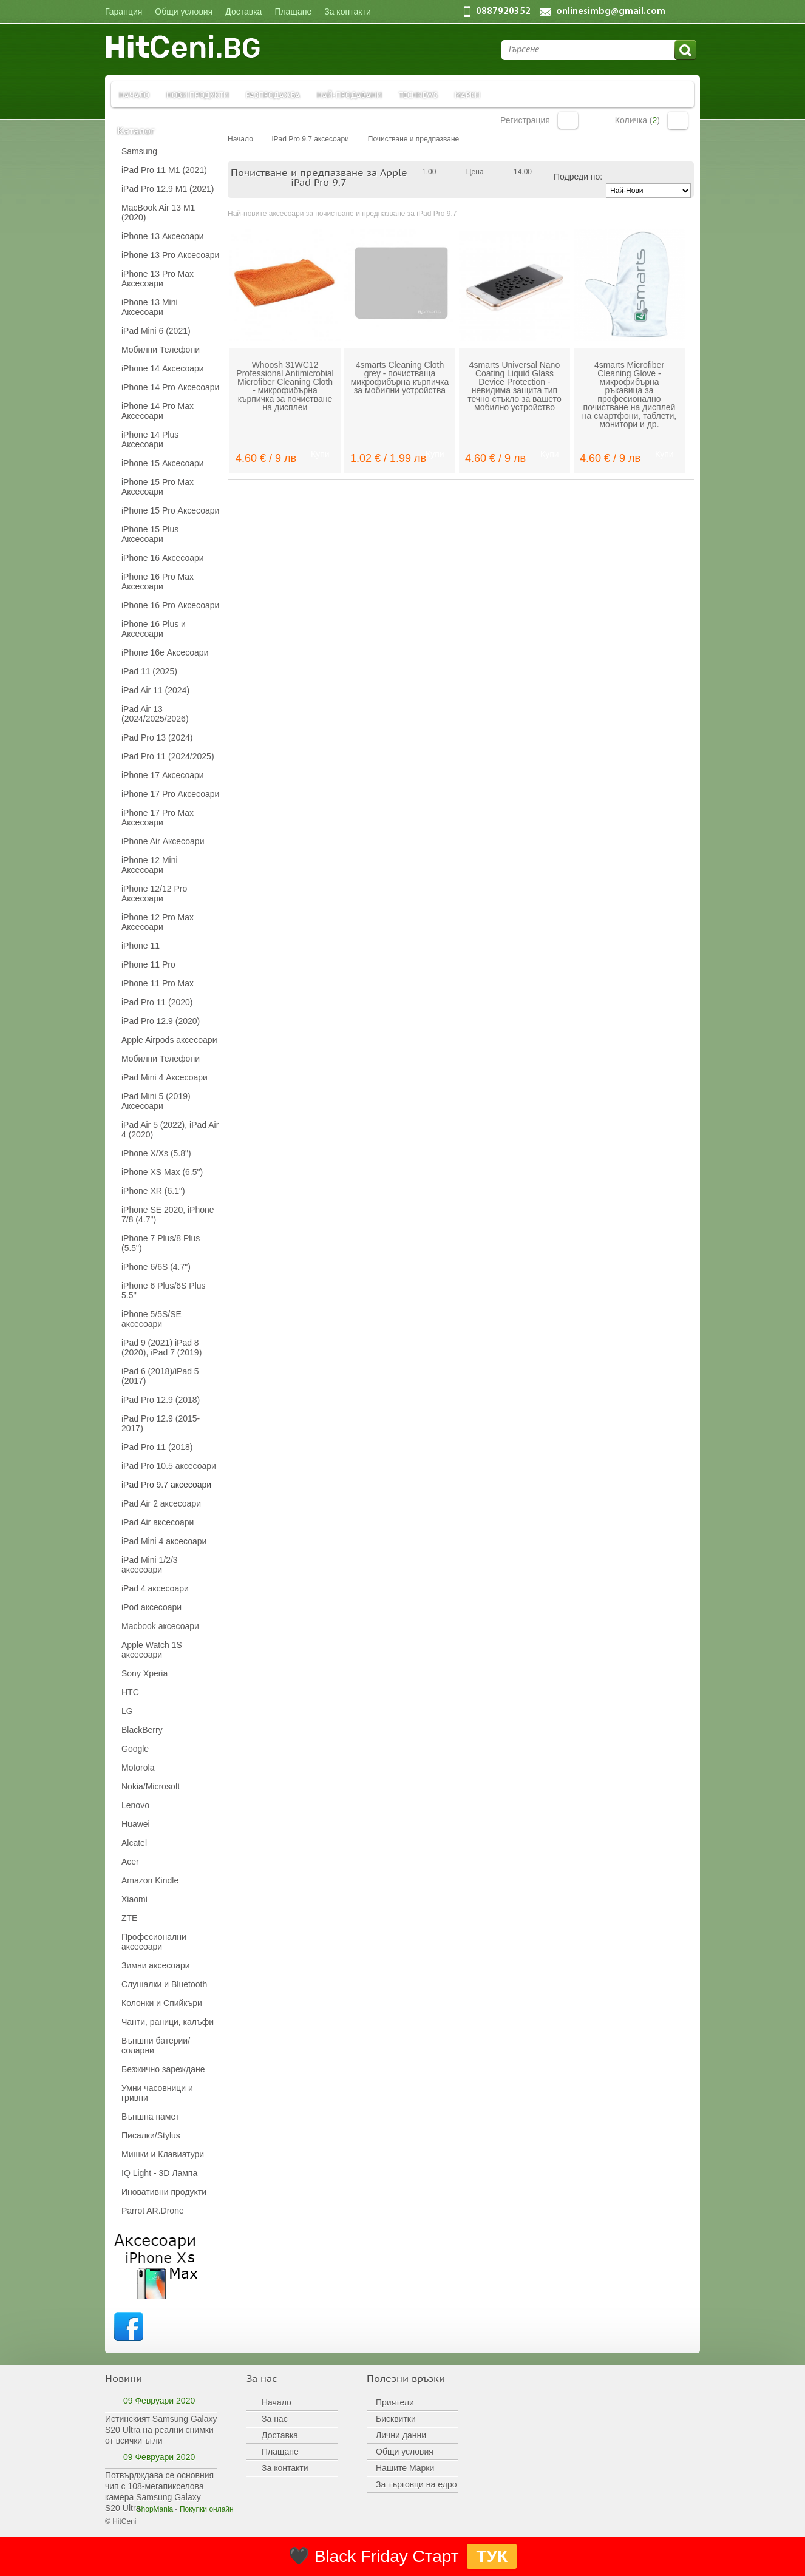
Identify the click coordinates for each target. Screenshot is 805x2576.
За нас (275, 2419)
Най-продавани (349, 94)
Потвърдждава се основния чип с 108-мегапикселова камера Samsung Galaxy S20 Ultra (159, 2491)
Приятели (395, 2402)
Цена (475, 172)
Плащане (280, 2451)
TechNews (418, 94)
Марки (467, 94)
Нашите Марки (405, 2468)
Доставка (280, 2435)
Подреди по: (578, 176)
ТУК (492, 2556)
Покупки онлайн (207, 2509)
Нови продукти (197, 94)
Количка (678, 120)
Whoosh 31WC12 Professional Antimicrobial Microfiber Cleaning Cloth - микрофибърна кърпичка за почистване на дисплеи (284, 386)
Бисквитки (396, 2419)
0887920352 (503, 11)
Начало (134, 94)
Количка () (637, 120)
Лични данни (401, 2435)
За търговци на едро (416, 2484)
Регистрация (525, 120)
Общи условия (404, 2451)
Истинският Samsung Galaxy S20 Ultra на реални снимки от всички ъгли (161, 2430)
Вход (568, 120)
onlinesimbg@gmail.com (610, 11)
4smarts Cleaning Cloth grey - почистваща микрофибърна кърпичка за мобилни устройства (400, 377)
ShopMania (155, 2509)
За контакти (285, 2468)
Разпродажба (273, 94)
